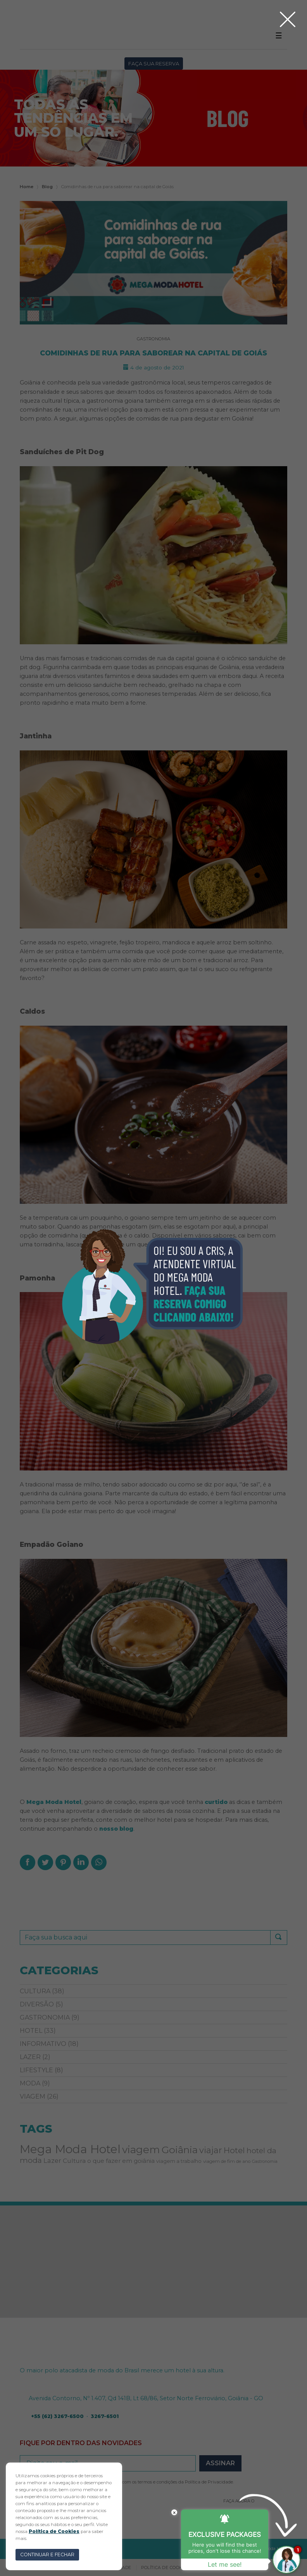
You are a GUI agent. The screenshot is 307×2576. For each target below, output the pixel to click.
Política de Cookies (54, 2531)
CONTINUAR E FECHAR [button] (47, 2554)
